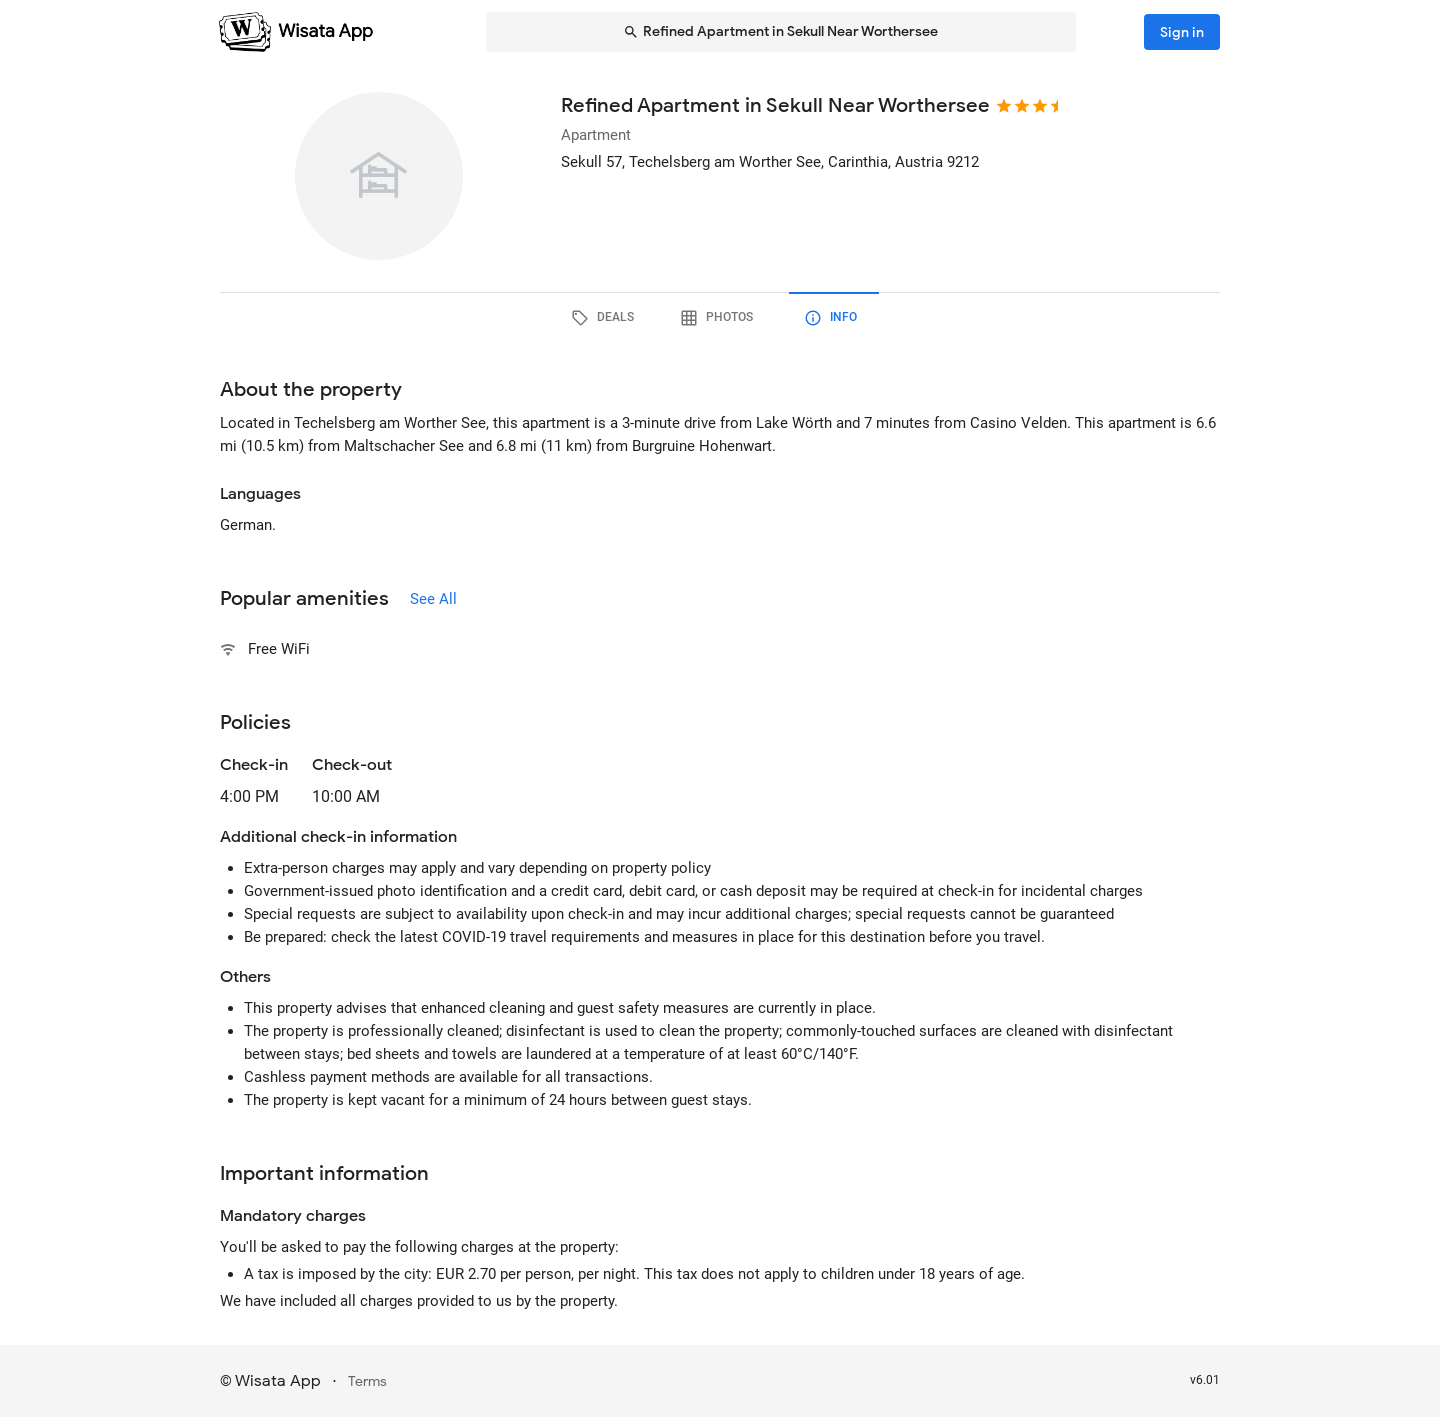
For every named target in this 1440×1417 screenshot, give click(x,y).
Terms (367, 1381)
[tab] (606, 318)
